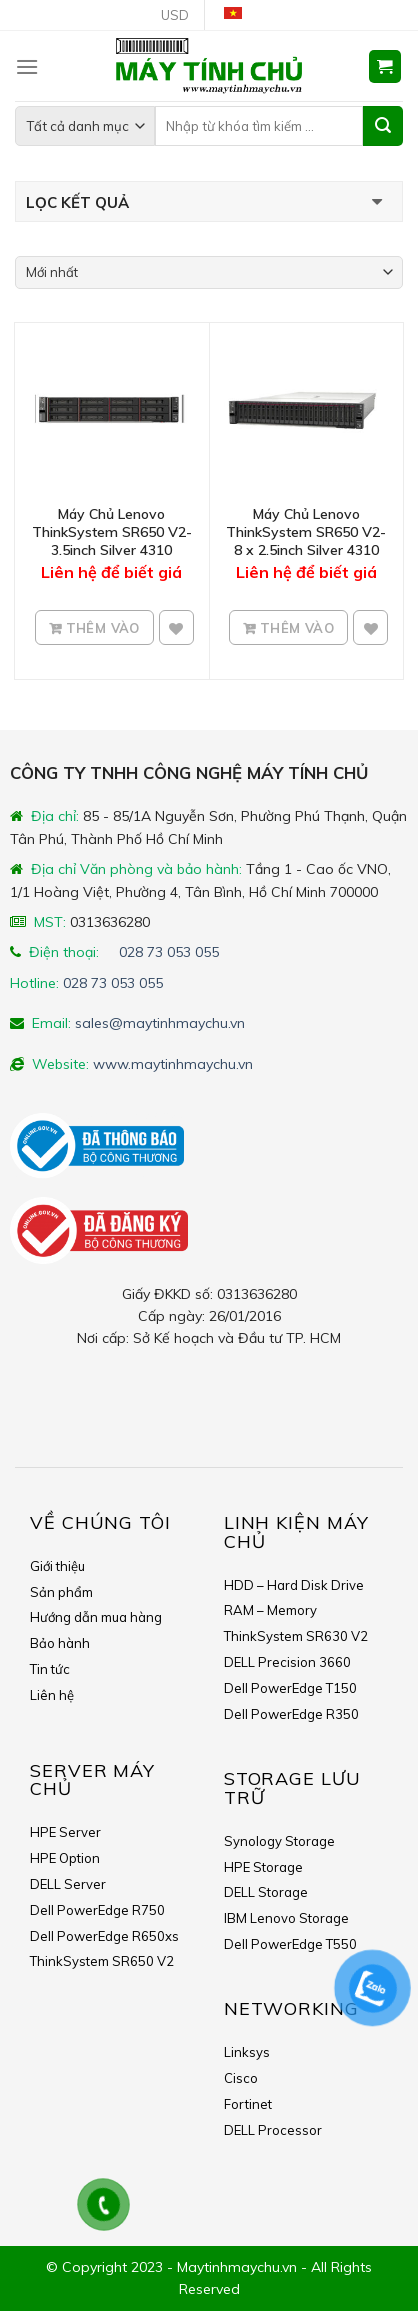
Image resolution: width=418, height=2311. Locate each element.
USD (175, 15)
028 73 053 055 (169, 952)
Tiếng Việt (240, 15)
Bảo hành (60, 1643)
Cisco (241, 2078)
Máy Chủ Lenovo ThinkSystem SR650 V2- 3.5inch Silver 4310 (112, 532)
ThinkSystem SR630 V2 (296, 1636)
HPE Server (65, 1832)
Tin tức (50, 1669)
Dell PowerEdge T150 (290, 1688)
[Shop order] (209, 272)
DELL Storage (266, 1892)
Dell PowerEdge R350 (291, 1714)
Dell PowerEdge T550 (290, 1944)
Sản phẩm (61, 1592)
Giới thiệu (57, 1566)
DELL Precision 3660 (287, 1662)
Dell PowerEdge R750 (97, 1910)
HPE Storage (263, 1867)
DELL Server (68, 1884)
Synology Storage (279, 1841)
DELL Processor (273, 2130)
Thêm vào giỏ (100, 634)
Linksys (247, 2052)
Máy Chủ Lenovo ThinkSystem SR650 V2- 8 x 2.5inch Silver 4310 (306, 532)
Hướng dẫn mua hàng (96, 1617)
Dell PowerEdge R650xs (104, 1936)
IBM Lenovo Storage (286, 1918)
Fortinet (248, 2104)
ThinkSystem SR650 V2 (102, 1961)
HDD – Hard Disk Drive (294, 1585)
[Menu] (27, 66)
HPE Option (65, 1858)
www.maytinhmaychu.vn (173, 1064)
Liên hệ (52, 1695)
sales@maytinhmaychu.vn (160, 1023)
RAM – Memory (270, 1610)
